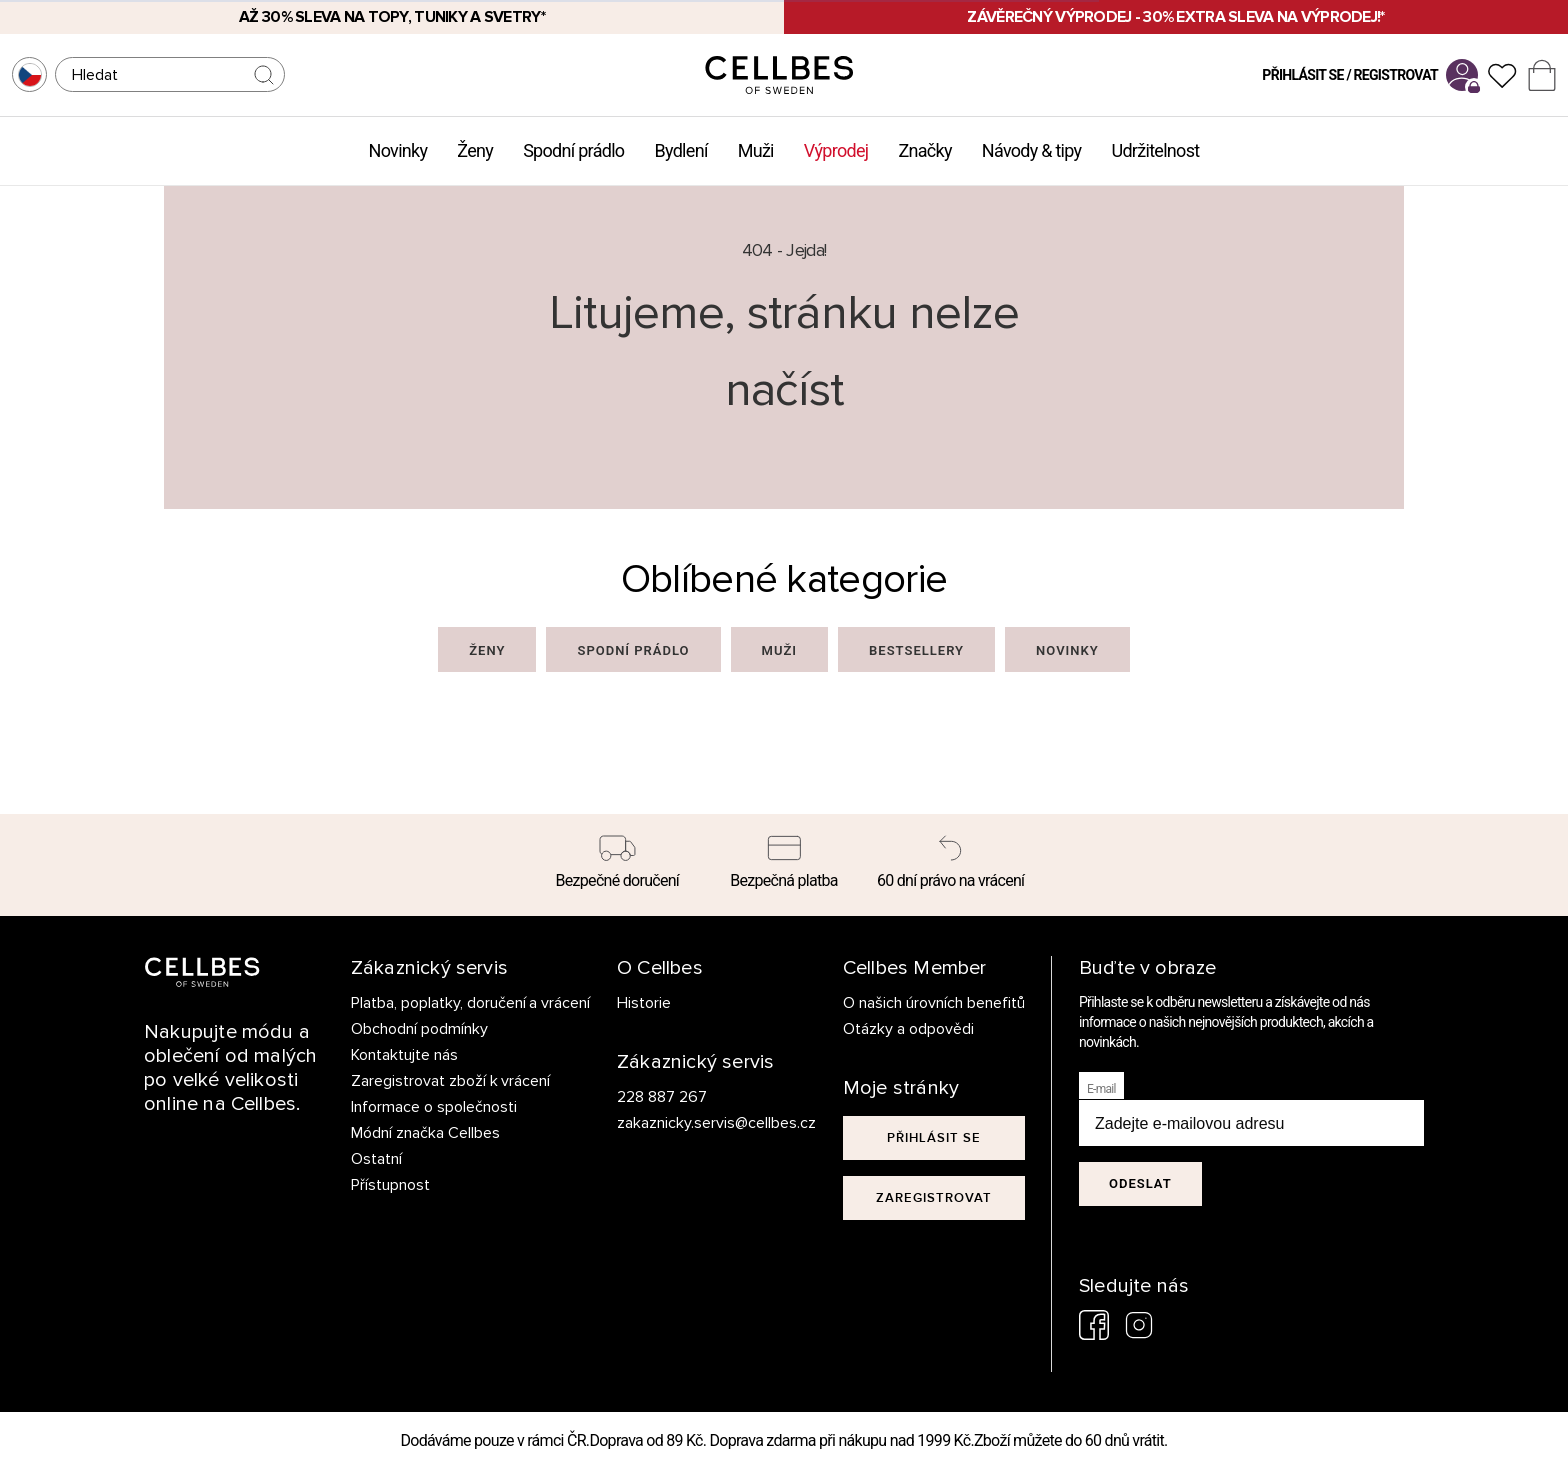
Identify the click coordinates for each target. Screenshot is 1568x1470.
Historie (644, 1003)
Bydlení (680, 150)
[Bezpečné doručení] (617, 865)
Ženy (475, 150)
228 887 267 (662, 1097)
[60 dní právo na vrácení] (950, 865)
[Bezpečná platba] (784, 865)
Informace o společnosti (434, 1107)
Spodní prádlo (573, 150)
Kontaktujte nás (404, 1055)
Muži (756, 150)
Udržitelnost (1155, 150)
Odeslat (1140, 1183)
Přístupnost (390, 1185)
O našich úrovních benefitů (934, 1003)
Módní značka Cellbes (425, 1133)
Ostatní (376, 1159)
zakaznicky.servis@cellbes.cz (696, 1123)
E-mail (1101, 1089)
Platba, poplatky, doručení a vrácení (471, 1003)
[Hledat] (170, 74)
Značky (924, 150)
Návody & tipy (1032, 150)
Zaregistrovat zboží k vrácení (451, 1081)
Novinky (398, 150)
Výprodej (836, 150)
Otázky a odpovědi (908, 1029)
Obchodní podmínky (419, 1029)
